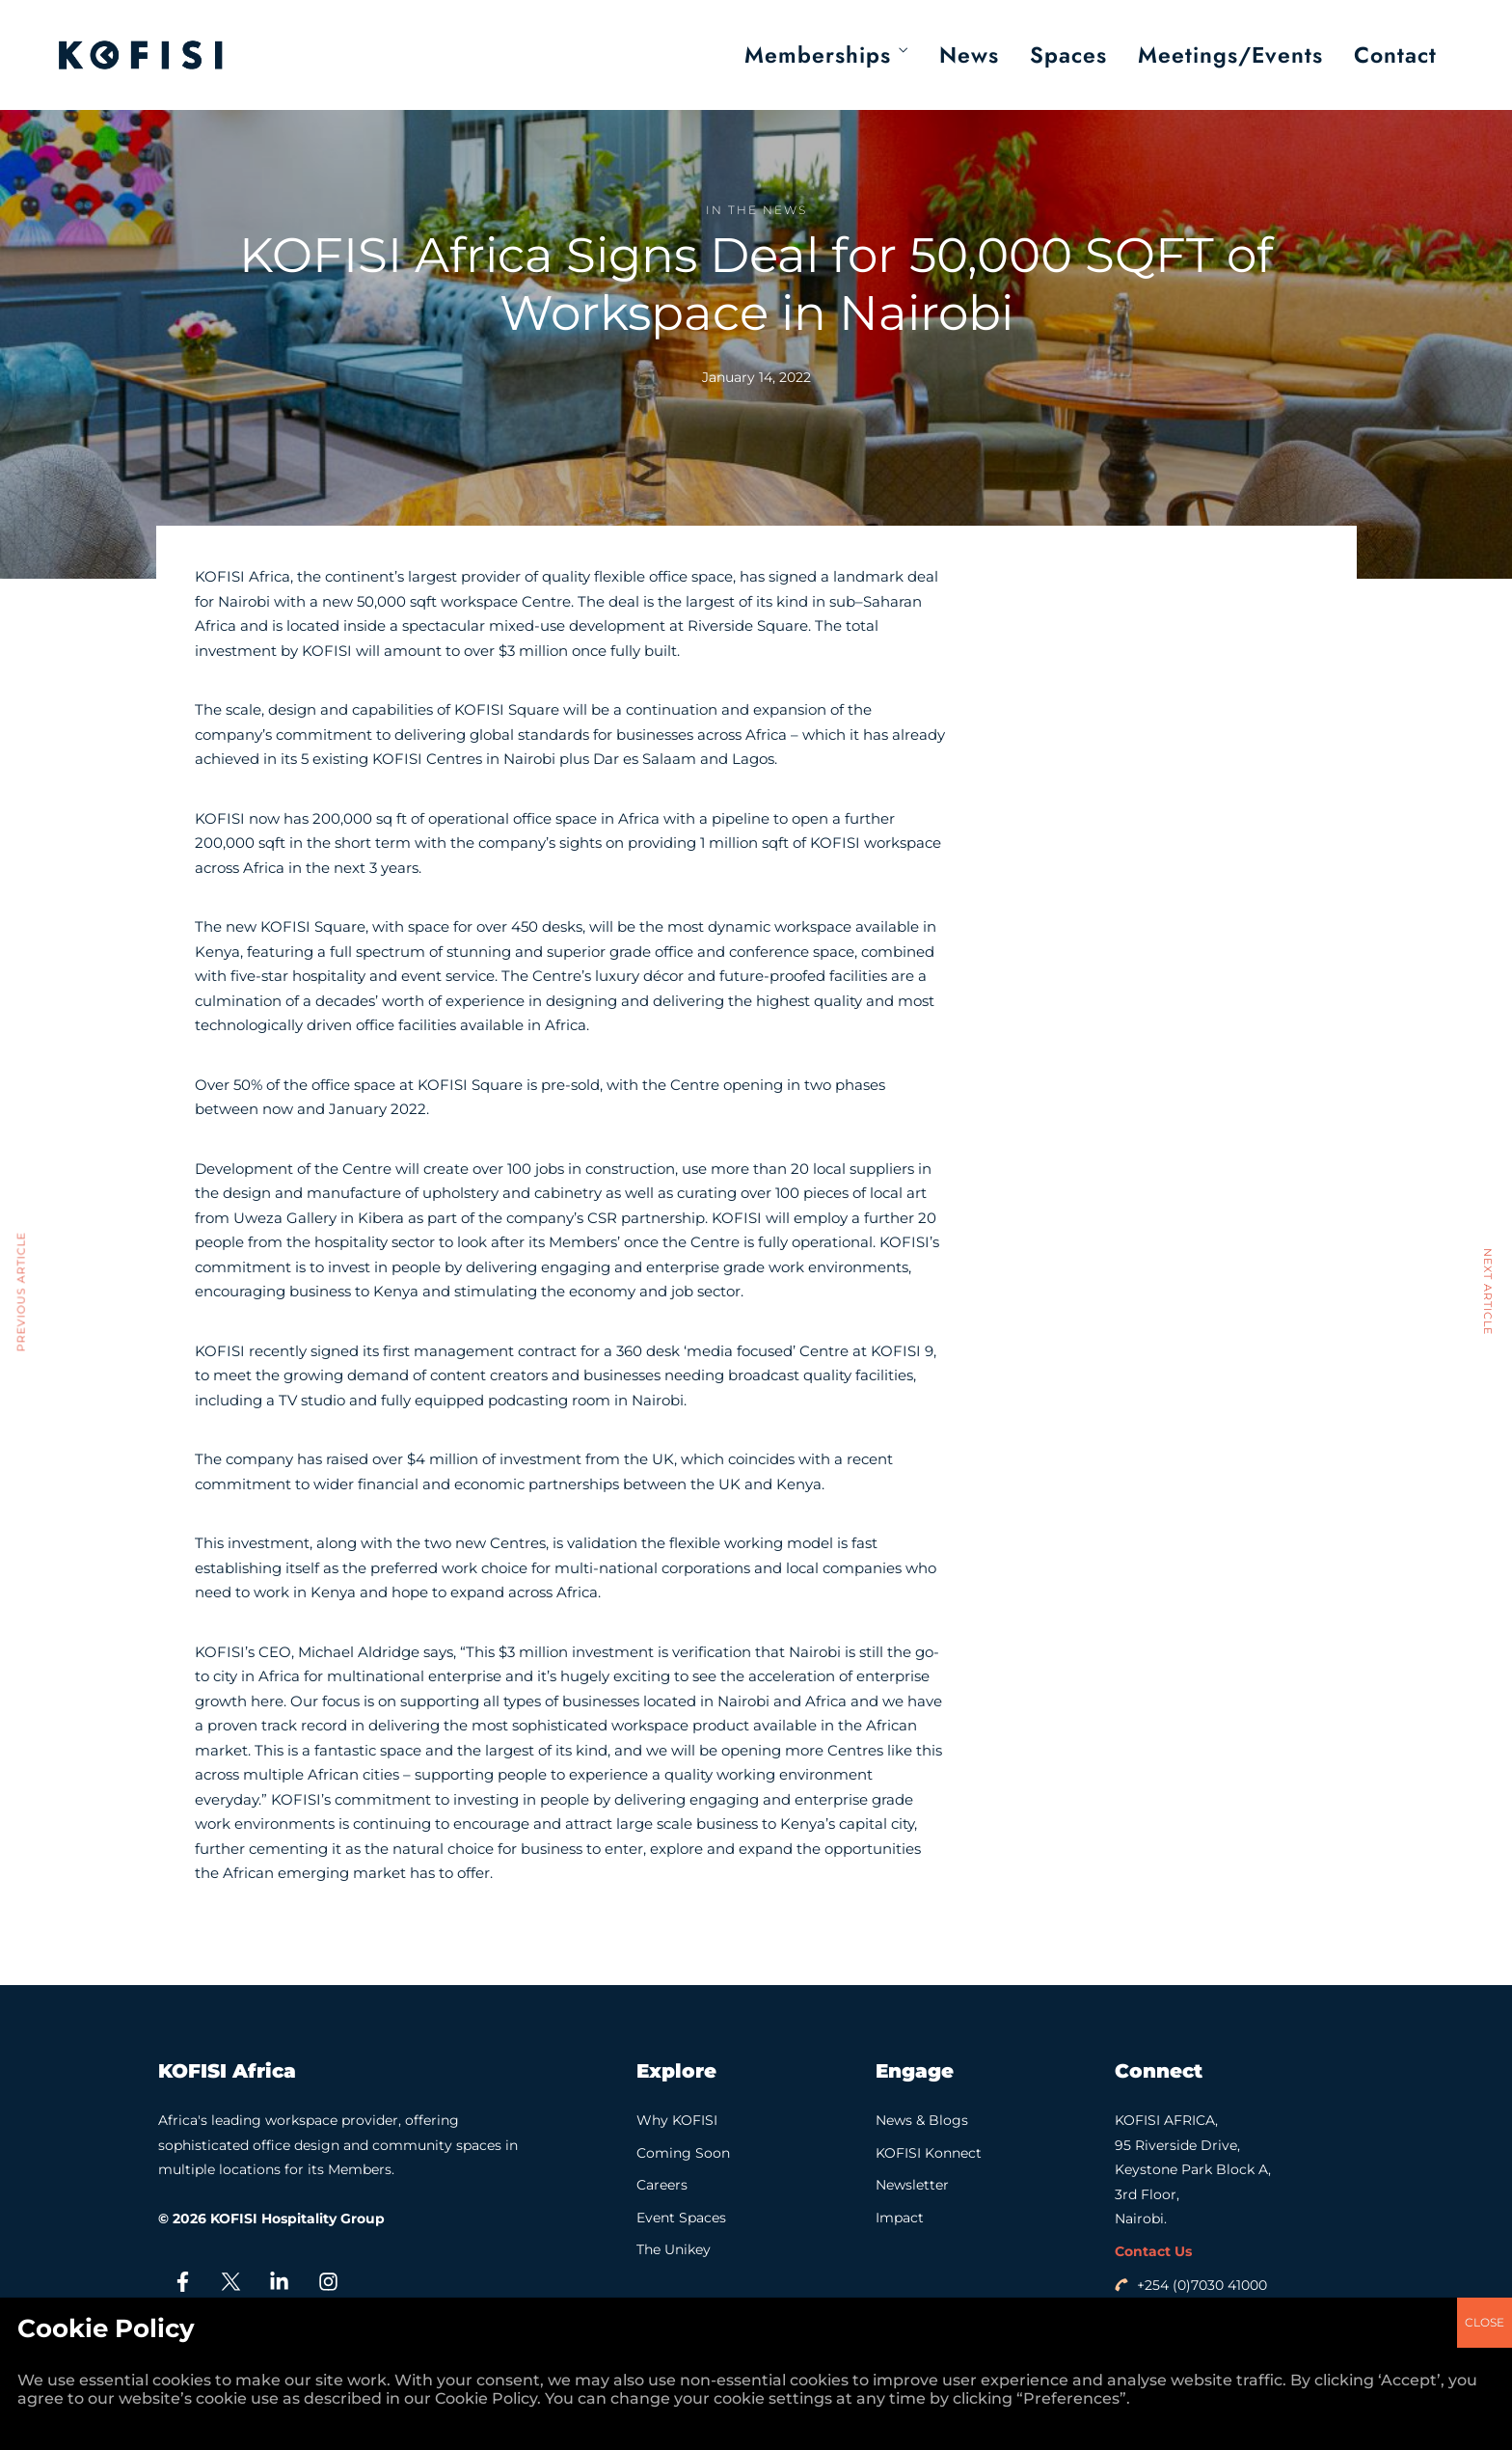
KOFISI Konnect (929, 2153)
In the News (756, 210)
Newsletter (912, 2184)
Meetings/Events (1230, 55)
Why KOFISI (676, 2120)
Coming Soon (683, 2153)
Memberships (817, 55)
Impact (900, 2217)
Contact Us (1153, 2251)
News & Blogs (922, 2120)
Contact (1395, 55)
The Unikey (673, 2249)
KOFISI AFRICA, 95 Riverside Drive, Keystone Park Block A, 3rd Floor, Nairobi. (1193, 2169)
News (969, 55)
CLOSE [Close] (1484, 1317)
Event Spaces (681, 2217)
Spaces (1068, 55)
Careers (662, 2184)
